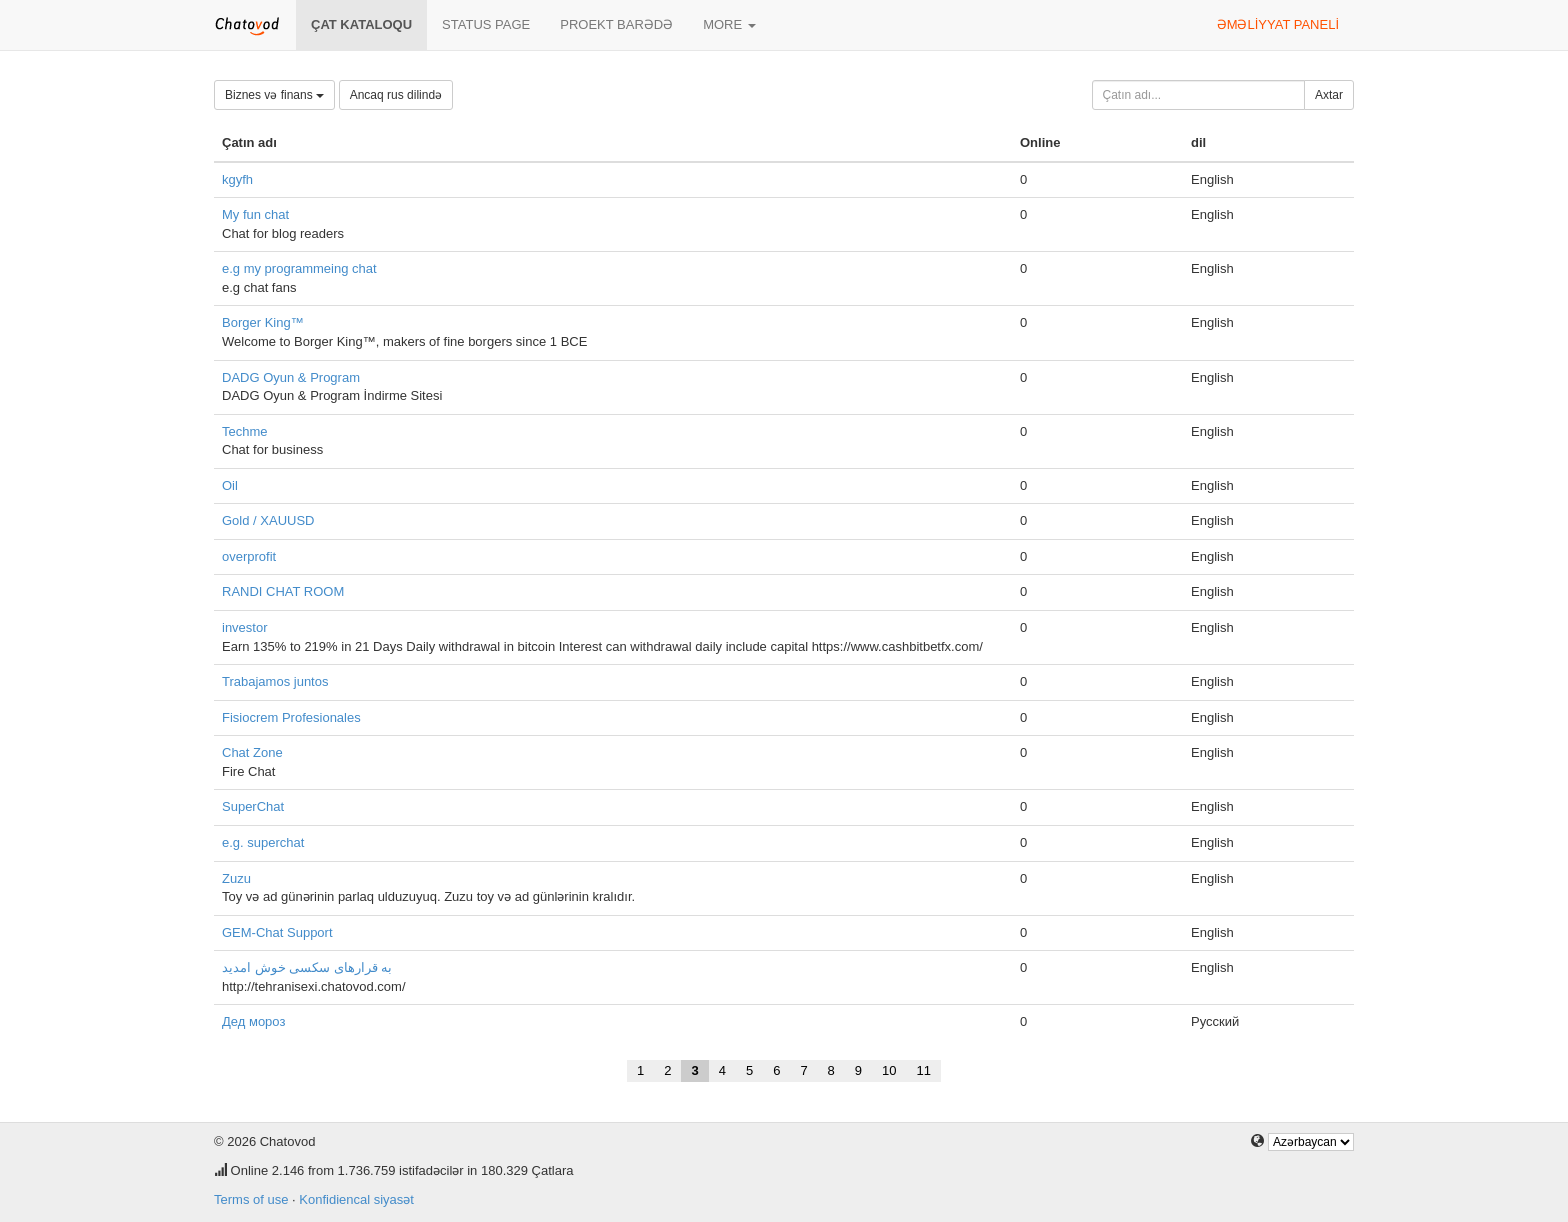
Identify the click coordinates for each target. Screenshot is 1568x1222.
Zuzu (236, 878)
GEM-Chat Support (277, 932)
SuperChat (253, 806)
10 (889, 1070)
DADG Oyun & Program (291, 377)
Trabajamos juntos (275, 681)
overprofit (249, 556)
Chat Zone (252, 752)
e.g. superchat (263, 842)
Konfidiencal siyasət (356, 1199)
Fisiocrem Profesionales (291, 717)
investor (245, 627)
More (729, 24)
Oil (230, 485)
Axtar (1329, 95)
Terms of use (251, 1199)
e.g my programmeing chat (299, 268)
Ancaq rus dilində (396, 95)
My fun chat (255, 214)
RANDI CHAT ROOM (283, 591)
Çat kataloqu (361, 24)
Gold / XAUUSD (268, 520)
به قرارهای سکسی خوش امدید (307, 967)
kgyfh (237, 179)
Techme (245, 431)
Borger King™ (263, 322)
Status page (486, 24)
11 (924, 1070)
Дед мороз (253, 1021)
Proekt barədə (616, 24)
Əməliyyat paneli (1278, 24)
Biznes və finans (274, 95)
